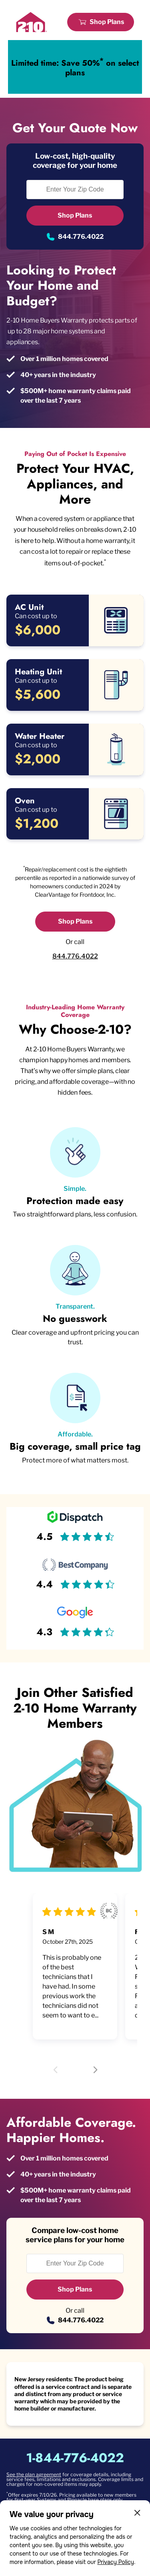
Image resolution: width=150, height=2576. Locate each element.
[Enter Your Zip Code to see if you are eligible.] (74, 189)
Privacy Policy (115, 2562)
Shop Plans (107, 22)
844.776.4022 (81, 236)
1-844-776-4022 (75, 2458)
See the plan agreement (33, 2474)
